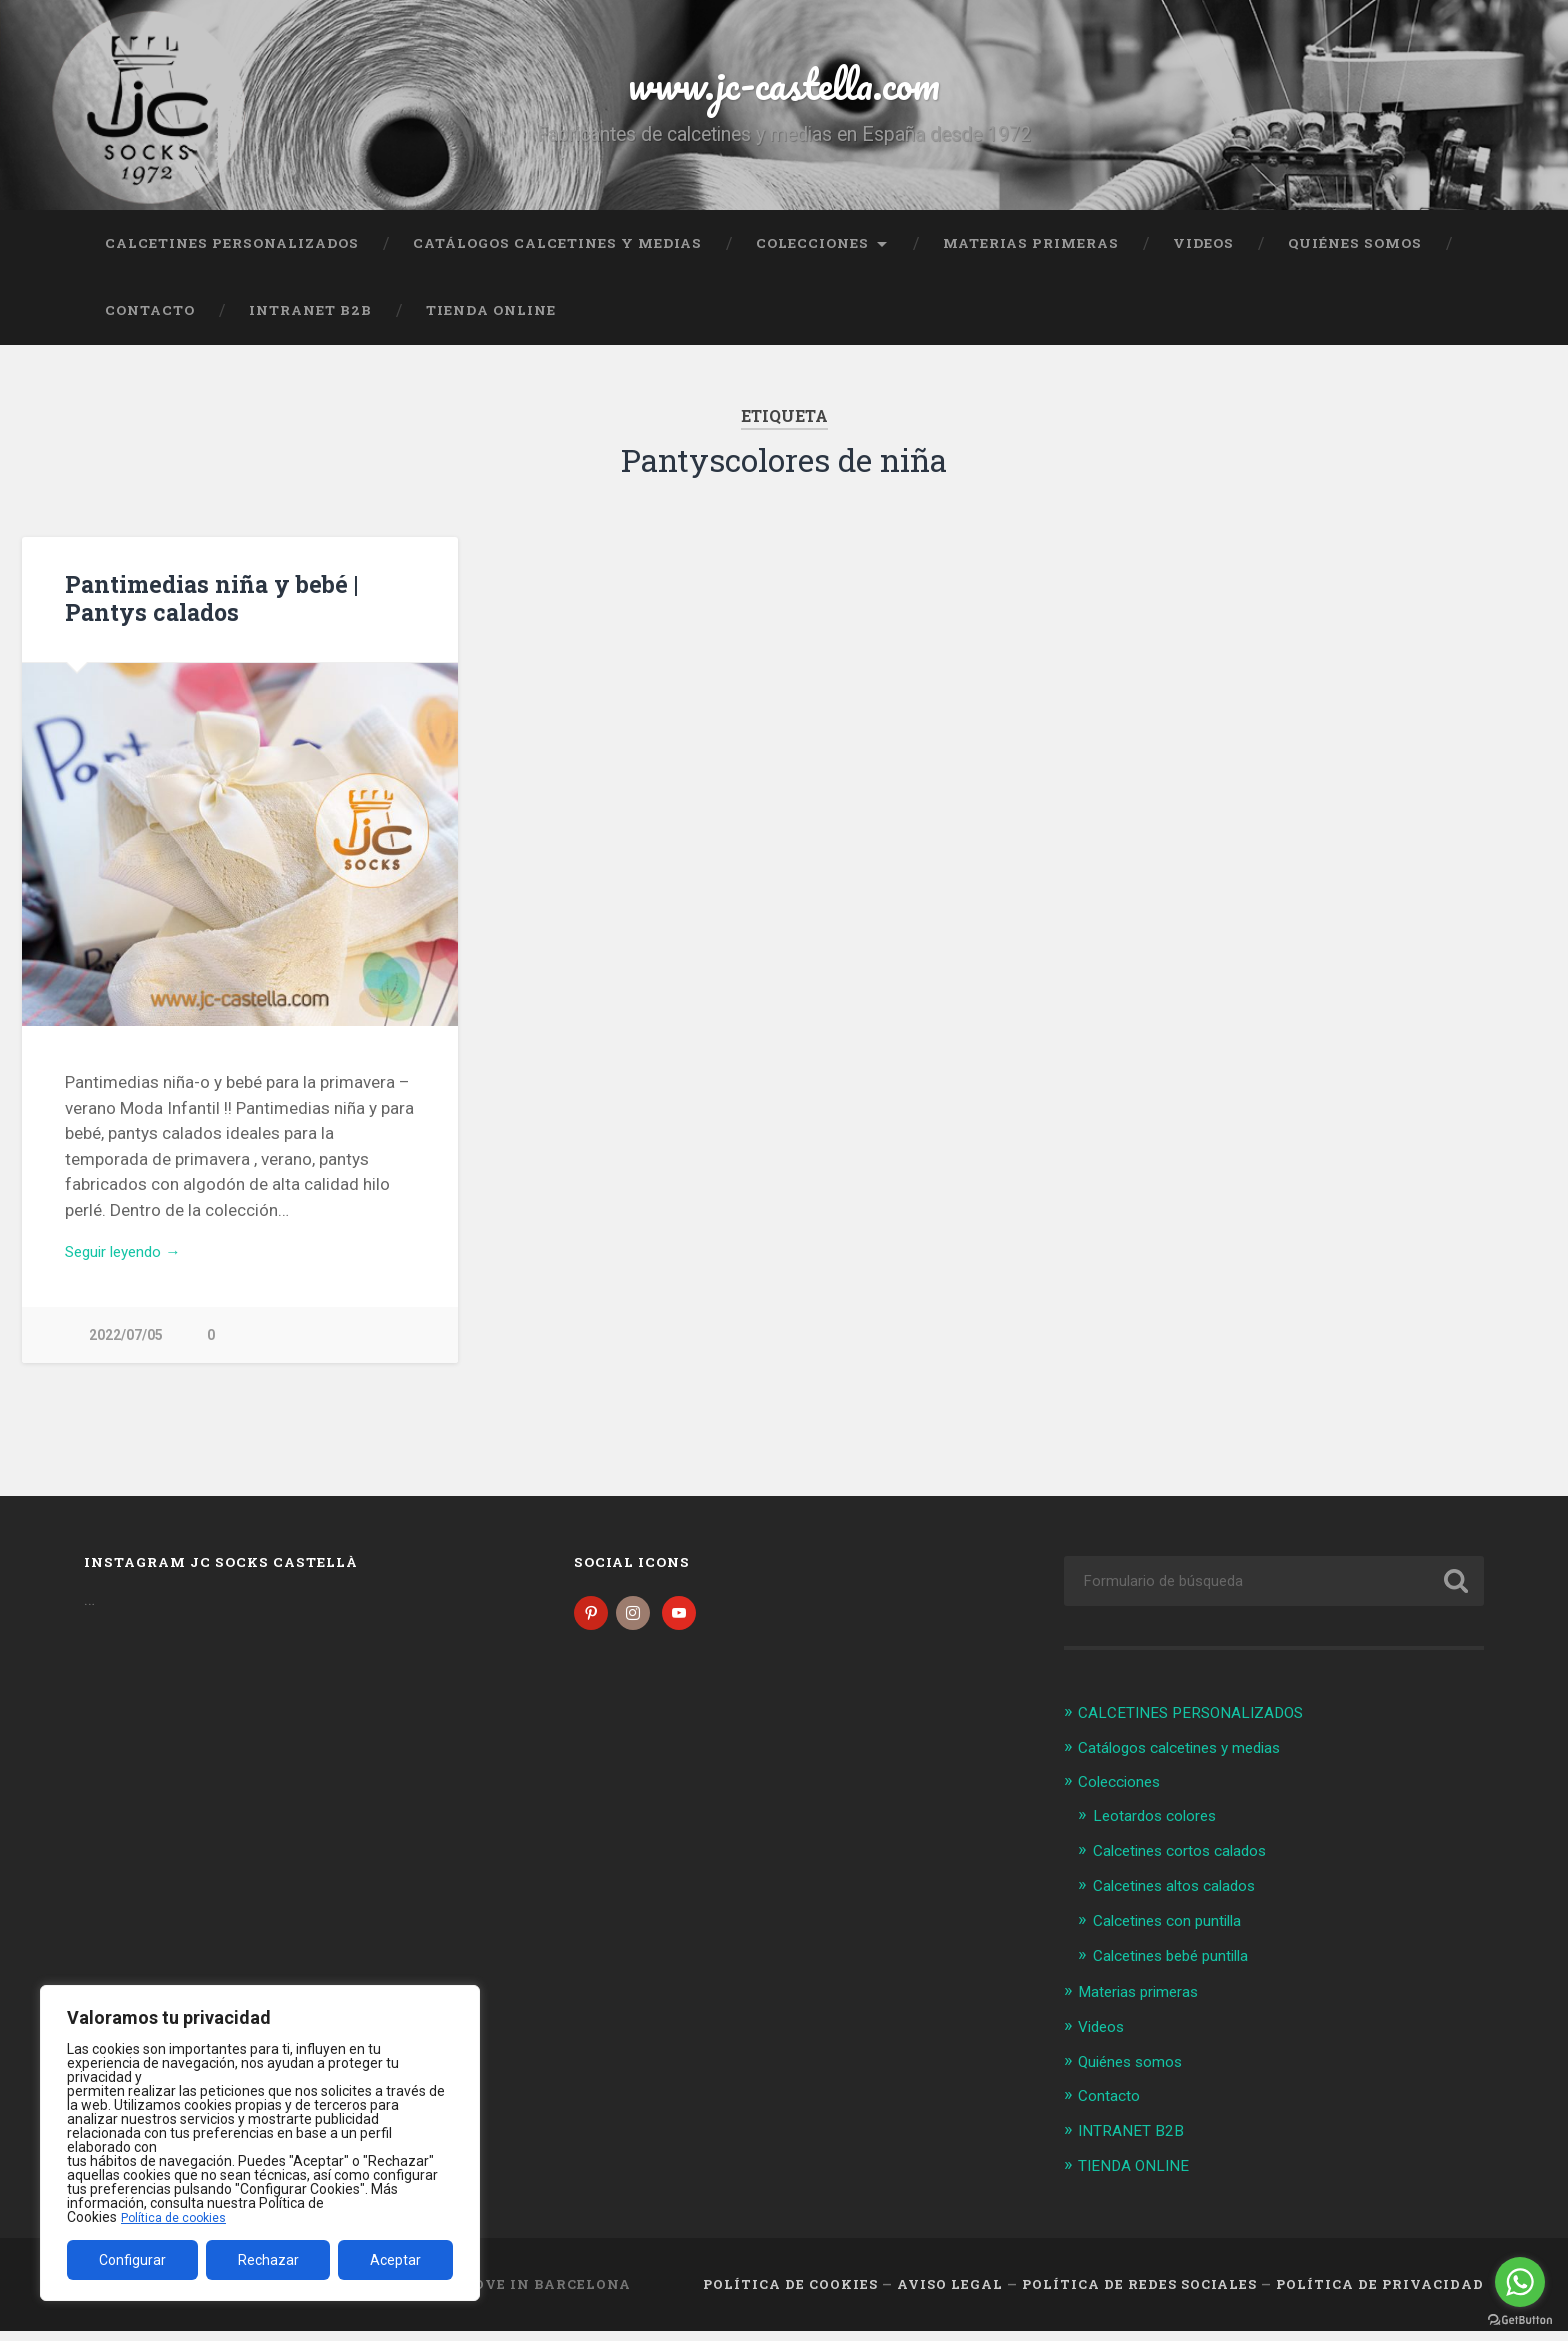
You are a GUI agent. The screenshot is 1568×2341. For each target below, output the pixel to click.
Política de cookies (179, 2217)
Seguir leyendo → (131, 1266)
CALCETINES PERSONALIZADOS (232, 255)
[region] (260, 2143)
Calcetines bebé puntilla (1181, 1970)
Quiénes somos (1355, 255)
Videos (1203, 255)
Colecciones (812, 255)
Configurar (132, 2260)
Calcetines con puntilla (1177, 1935)
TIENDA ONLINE (491, 323)
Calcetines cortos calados (1191, 1867)
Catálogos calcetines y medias (557, 255)
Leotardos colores (1162, 1833)
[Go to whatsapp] (1520, 2282)
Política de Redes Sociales (1139, 2294)
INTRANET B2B (310, 323)
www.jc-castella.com (784, 89)
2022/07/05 (126, 1351)
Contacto (150, 323)
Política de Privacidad (1380, 2294)
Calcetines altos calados (1185, 1901)
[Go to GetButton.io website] (1520, 2320)
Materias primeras (1031, 255)
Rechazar (268, 2260)
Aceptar (395, 2260)
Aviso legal (950, 2294)
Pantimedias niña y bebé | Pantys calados (207, 610)
